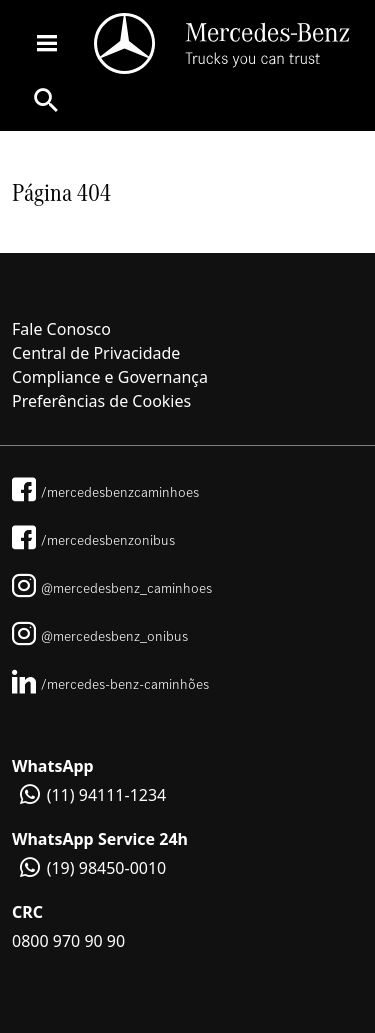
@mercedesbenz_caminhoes (112, 588)
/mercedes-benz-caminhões (110, 684)
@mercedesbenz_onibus (100, 636)
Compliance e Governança (110, 377)
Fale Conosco (61, 329)
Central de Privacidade (96, 353)
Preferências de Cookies (101, 401)
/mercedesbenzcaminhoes (105, 492)
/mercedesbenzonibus (93, 540)
